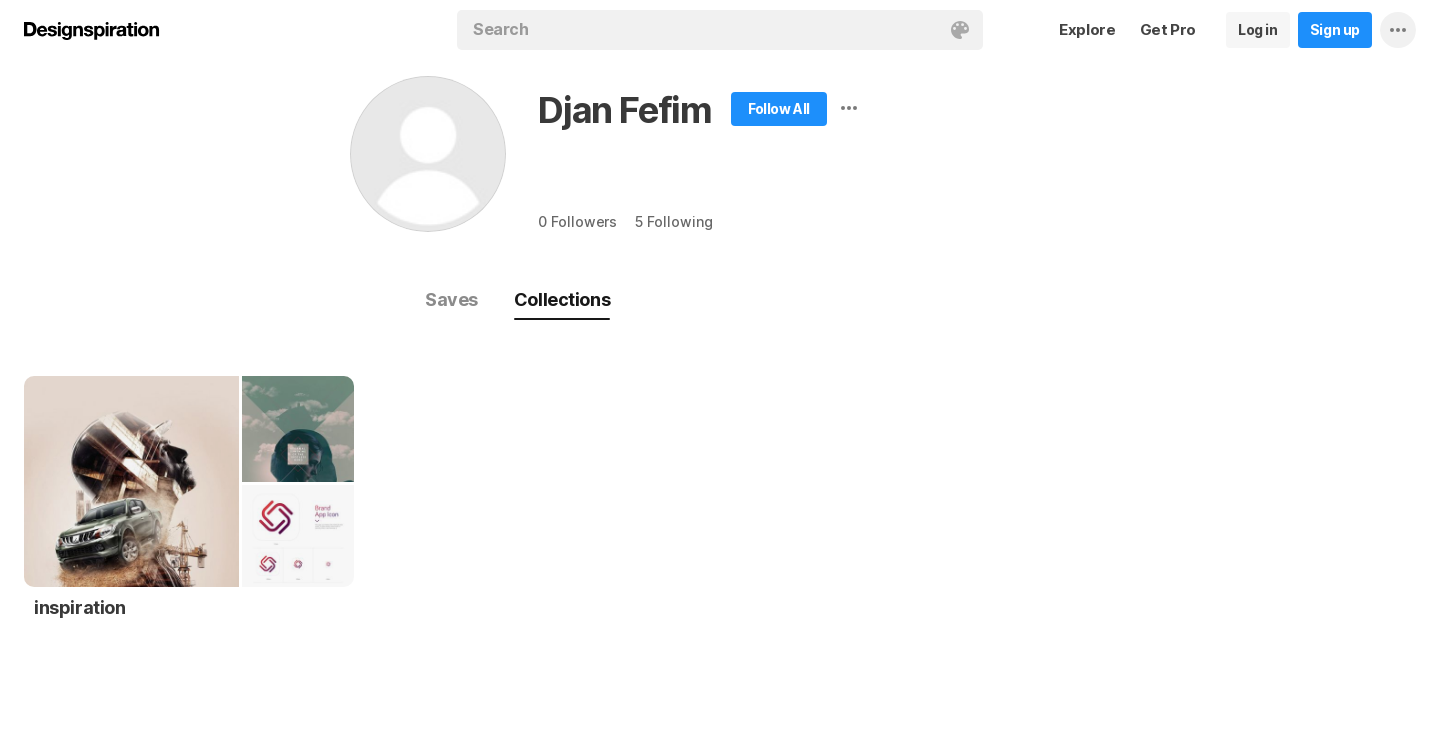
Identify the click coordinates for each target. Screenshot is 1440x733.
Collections (562, 299)
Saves (451, 299)
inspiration (80, 607)
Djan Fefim (625, 110)
